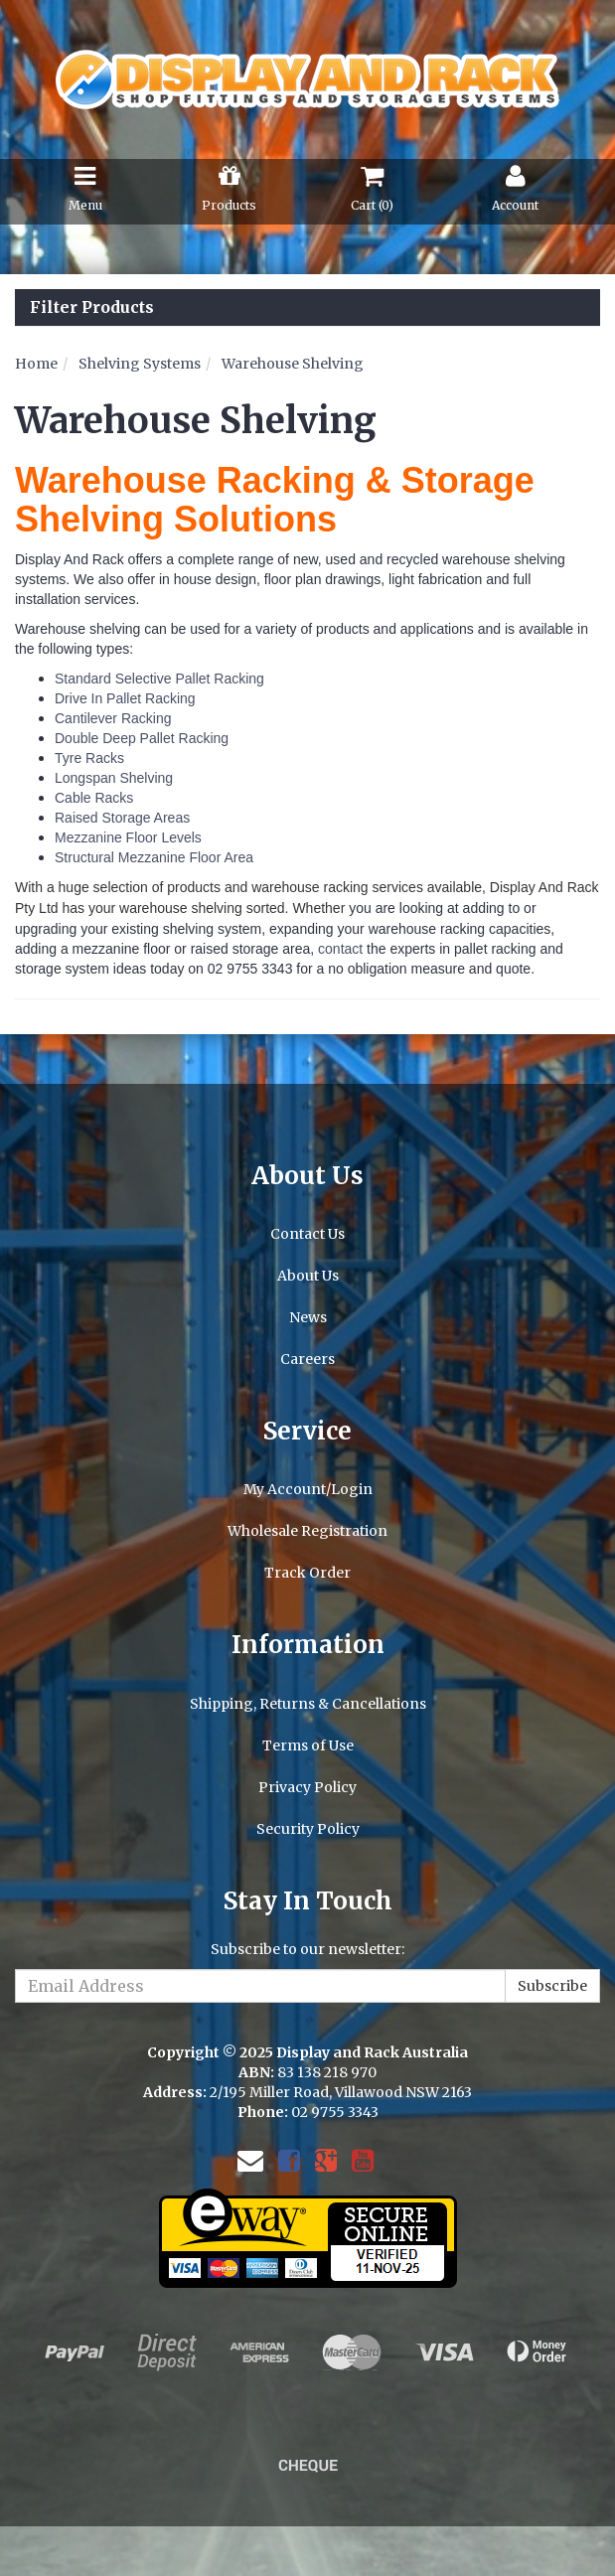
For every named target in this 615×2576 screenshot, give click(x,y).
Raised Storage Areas (122, 818)
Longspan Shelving (114, 778)
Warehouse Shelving (293, 364)
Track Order (307, 1573)
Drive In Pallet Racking (125, 698)
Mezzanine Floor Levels (128, 837)
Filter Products (92, 308)
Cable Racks (94, 798)
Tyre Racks (89, 758)
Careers (307, 1359)
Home (36, 364)
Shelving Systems (139, 364)
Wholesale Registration (307, 1531)
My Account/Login (308, 1489)
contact (340, 949)
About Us (308, 1276)
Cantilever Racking (113, 718)
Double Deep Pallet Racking (142, 738)
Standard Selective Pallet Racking (159, 678)
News (308, 1317)
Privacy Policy (307, 1787)
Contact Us (307, 1234)
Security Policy (308, 1829)
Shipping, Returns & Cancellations (308, 1704)
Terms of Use (308, 1745)
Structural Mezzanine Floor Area (154, 857)
